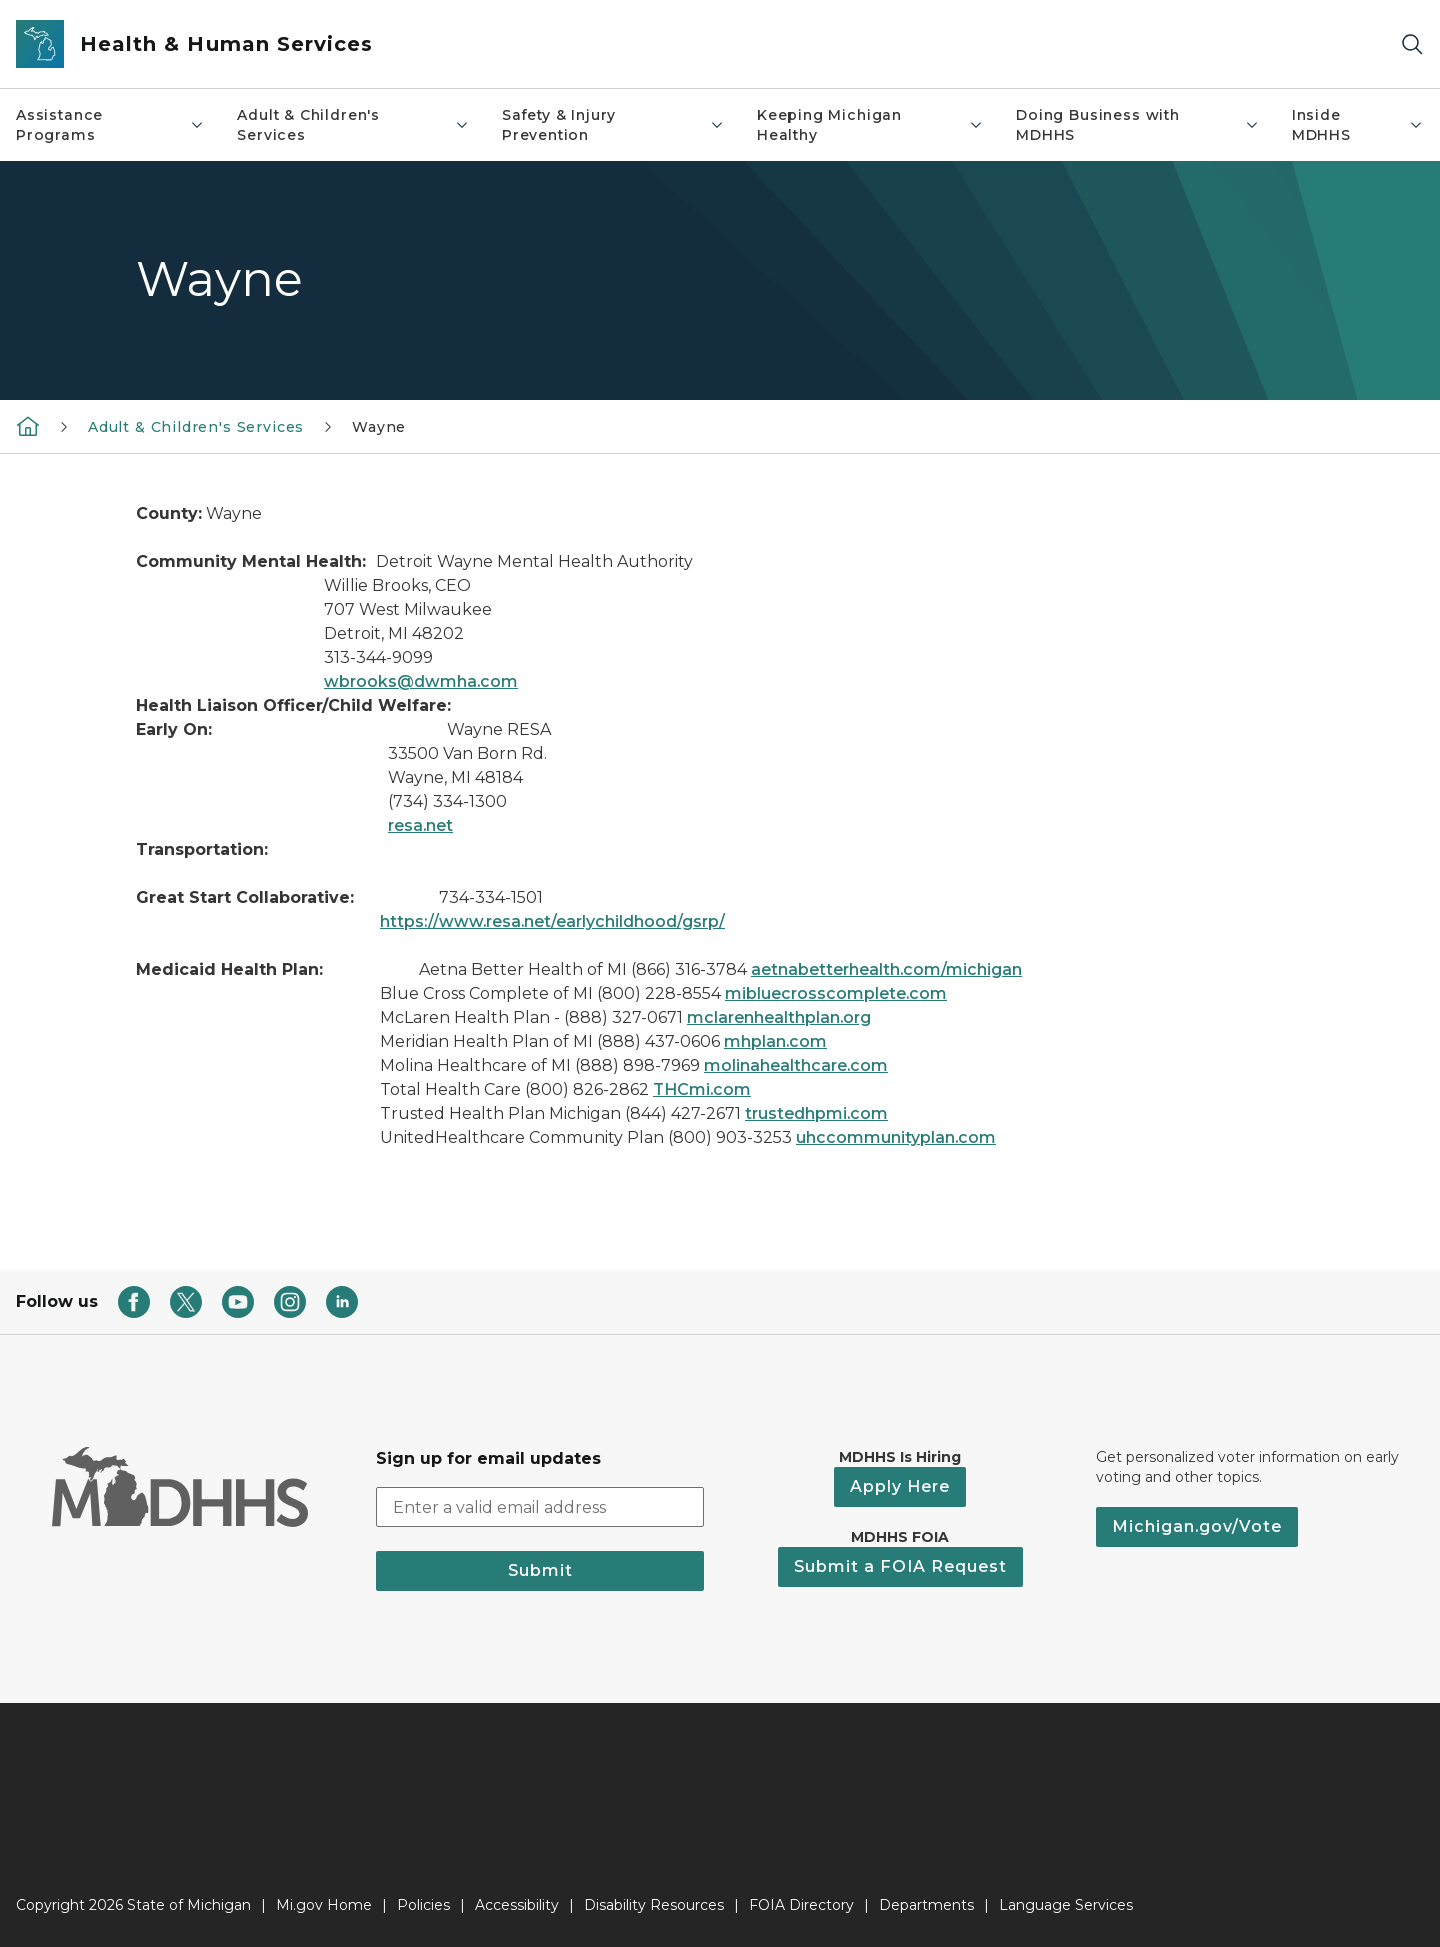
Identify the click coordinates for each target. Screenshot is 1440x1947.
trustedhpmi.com (816, 1113)
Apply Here (900, 1486)
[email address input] (540, 1507)
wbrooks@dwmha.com (421, 681)
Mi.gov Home (324, 1905)
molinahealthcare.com (796, 1065)
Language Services (1066, 1905)
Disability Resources (654, 1905)
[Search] (1412, 44)
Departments (926, 1905)
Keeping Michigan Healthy (870, 125)
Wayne (379, 427)
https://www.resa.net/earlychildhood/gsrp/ (552, 921)
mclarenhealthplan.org (779, 1017)
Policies (423, 1905)
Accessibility (517, 1905)
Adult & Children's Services (353, 125)
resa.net (420, 825)
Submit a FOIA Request (900, 1566)
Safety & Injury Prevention (613, 125)
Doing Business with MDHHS (1138, 125)
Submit (540, 1570)
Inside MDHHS (1358, 125)
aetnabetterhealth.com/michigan (886, 969)
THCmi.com (702, 1089)
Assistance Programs (110, 125)
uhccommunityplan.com (896, 1137)
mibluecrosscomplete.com (836, 993)
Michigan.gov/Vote (1197, 1526)
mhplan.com (775, 1041)
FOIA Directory (801, 1905)
